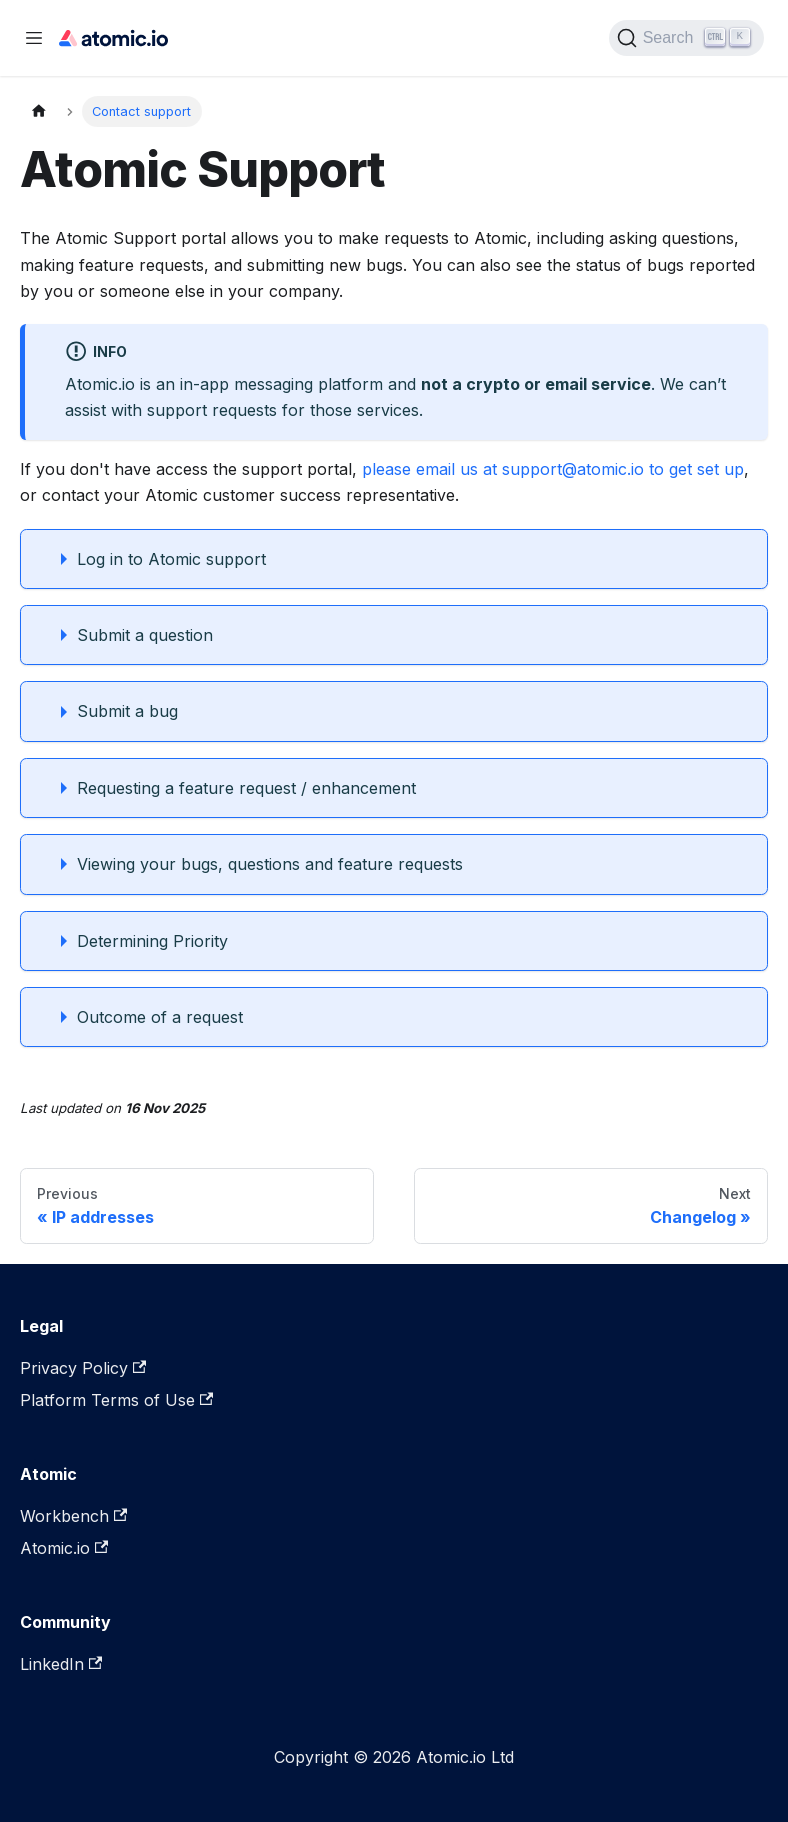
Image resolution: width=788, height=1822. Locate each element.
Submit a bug (127, 711)
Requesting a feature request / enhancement (246, 788)
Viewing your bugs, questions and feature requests (270, 864)
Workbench (73, 1516)
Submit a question (145, 635)
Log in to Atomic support (171, 559)
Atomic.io (64, 1548)
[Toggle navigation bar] (34, 38)
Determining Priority (152, 941)
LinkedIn (61, 1664)
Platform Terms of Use (116, 1400)
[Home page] (39, 111)
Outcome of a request (160, 1017)
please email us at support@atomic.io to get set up (553, 469)
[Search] (686, 38)
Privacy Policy (83, 1368)
